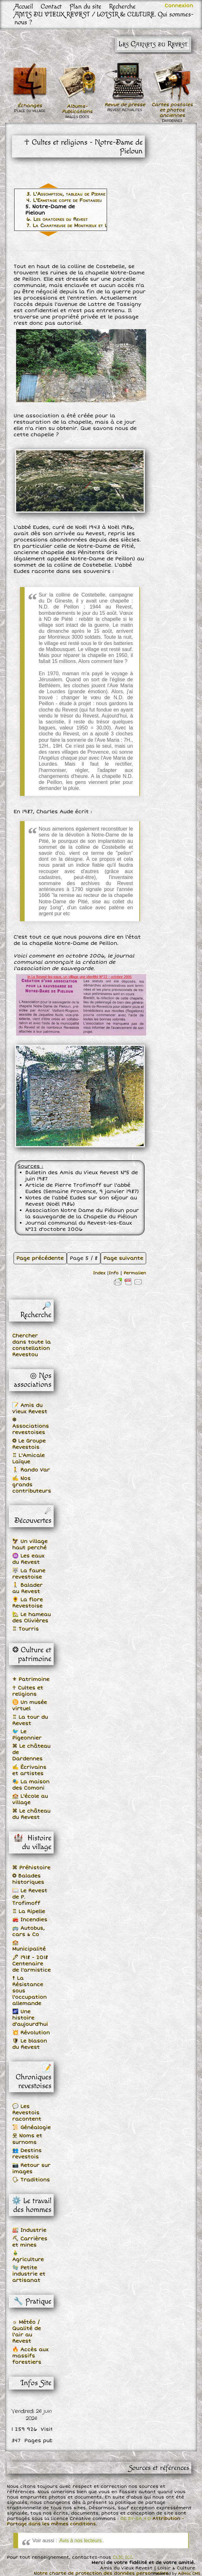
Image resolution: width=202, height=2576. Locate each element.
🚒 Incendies (29, 1919)
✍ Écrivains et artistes (29, 1770)
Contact (51, 6)
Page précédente (40, 1258)
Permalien (135, 1273)
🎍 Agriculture (28, 2256)
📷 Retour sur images (31, 2168)
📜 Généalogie (31, 2127)
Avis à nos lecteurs (80, 2540)
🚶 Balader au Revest (27, 1588)
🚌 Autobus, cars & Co (28, 1931)
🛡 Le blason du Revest (29, 2044)
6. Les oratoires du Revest (57, 219)
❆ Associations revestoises (30, 1426)
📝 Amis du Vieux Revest (29, 1408)
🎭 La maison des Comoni (31, 1785)
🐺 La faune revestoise (28, 1574)
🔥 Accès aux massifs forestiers (30, 2355)
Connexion (179, 6)
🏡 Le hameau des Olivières (31, 1617)
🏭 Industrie (29, 2230)
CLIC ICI (122, 2557)
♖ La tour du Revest (30, 1720)
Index (99, 1273)
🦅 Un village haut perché (30, 1544)
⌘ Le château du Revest (31, 1814)
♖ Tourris (25, 1629)
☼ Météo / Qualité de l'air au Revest (26, 2331)
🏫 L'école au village (30, 1799)
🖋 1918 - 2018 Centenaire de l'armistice (31, 1963)
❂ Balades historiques (28, 1879)
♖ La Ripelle (28, 1911)
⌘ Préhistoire (31, 1868)
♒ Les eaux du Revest (28, 1559)
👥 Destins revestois (27, 2153)
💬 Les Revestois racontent (26, 2112)
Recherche (122, 6)
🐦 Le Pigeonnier (27, 1734)
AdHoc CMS (189, 2573)
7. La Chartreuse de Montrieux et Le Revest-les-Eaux (87, 225)
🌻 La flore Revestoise (27, 1602)
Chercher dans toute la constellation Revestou (31, 1345)
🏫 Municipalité (29, 1945)
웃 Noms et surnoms (27, 2139)
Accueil (24, 6)
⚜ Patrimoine (31, 1679)
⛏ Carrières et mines (29, 2242)
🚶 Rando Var (31, 1470)
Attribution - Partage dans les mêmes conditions (95, 2521)
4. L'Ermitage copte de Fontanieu (64, 200)
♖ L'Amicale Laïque (28, 1458)
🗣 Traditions (31, 2180)
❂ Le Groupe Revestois (29, 1444)
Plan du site (85, 6)
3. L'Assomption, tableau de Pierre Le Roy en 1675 (84, 194)
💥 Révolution (31, 2033)
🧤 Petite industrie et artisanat (28, 2274)
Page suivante (123, 1258)
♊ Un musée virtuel (29, 1705)
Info (114, 1273)
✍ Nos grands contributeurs (31, 1484)
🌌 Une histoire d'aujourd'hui (30, 2017)
